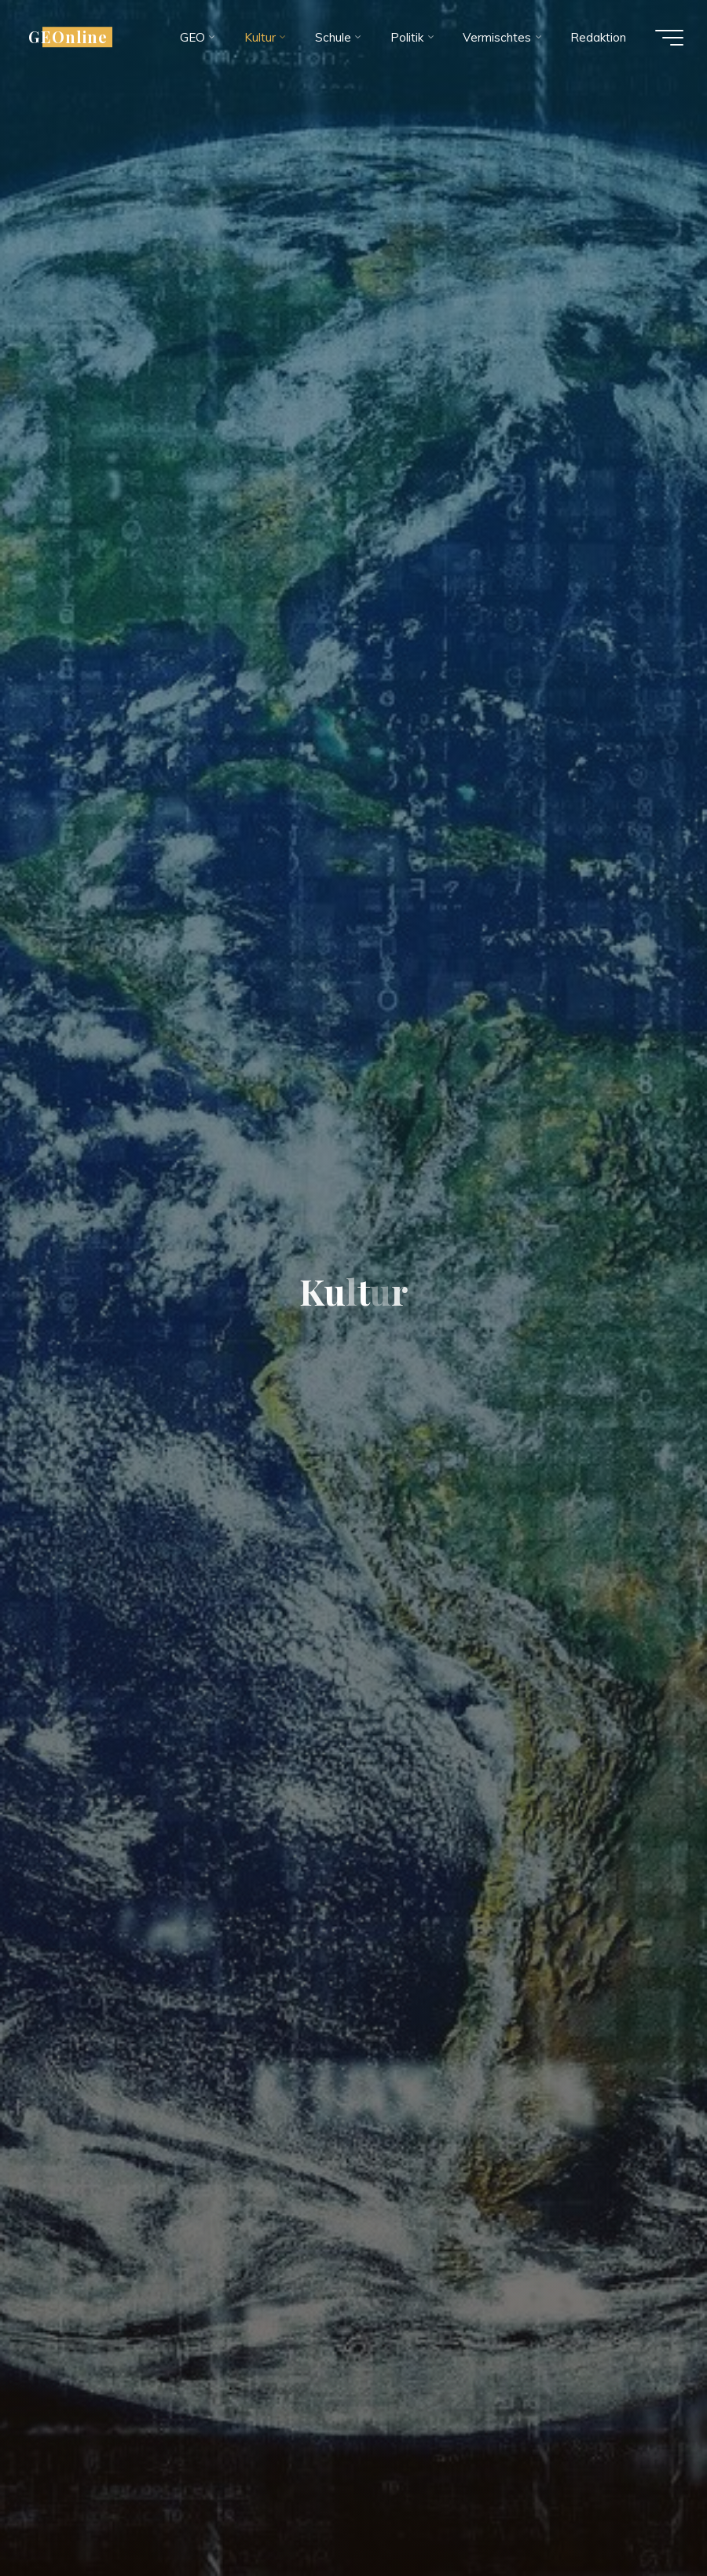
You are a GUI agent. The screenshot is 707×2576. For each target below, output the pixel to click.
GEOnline (68, 37)
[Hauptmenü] (669, 38)
